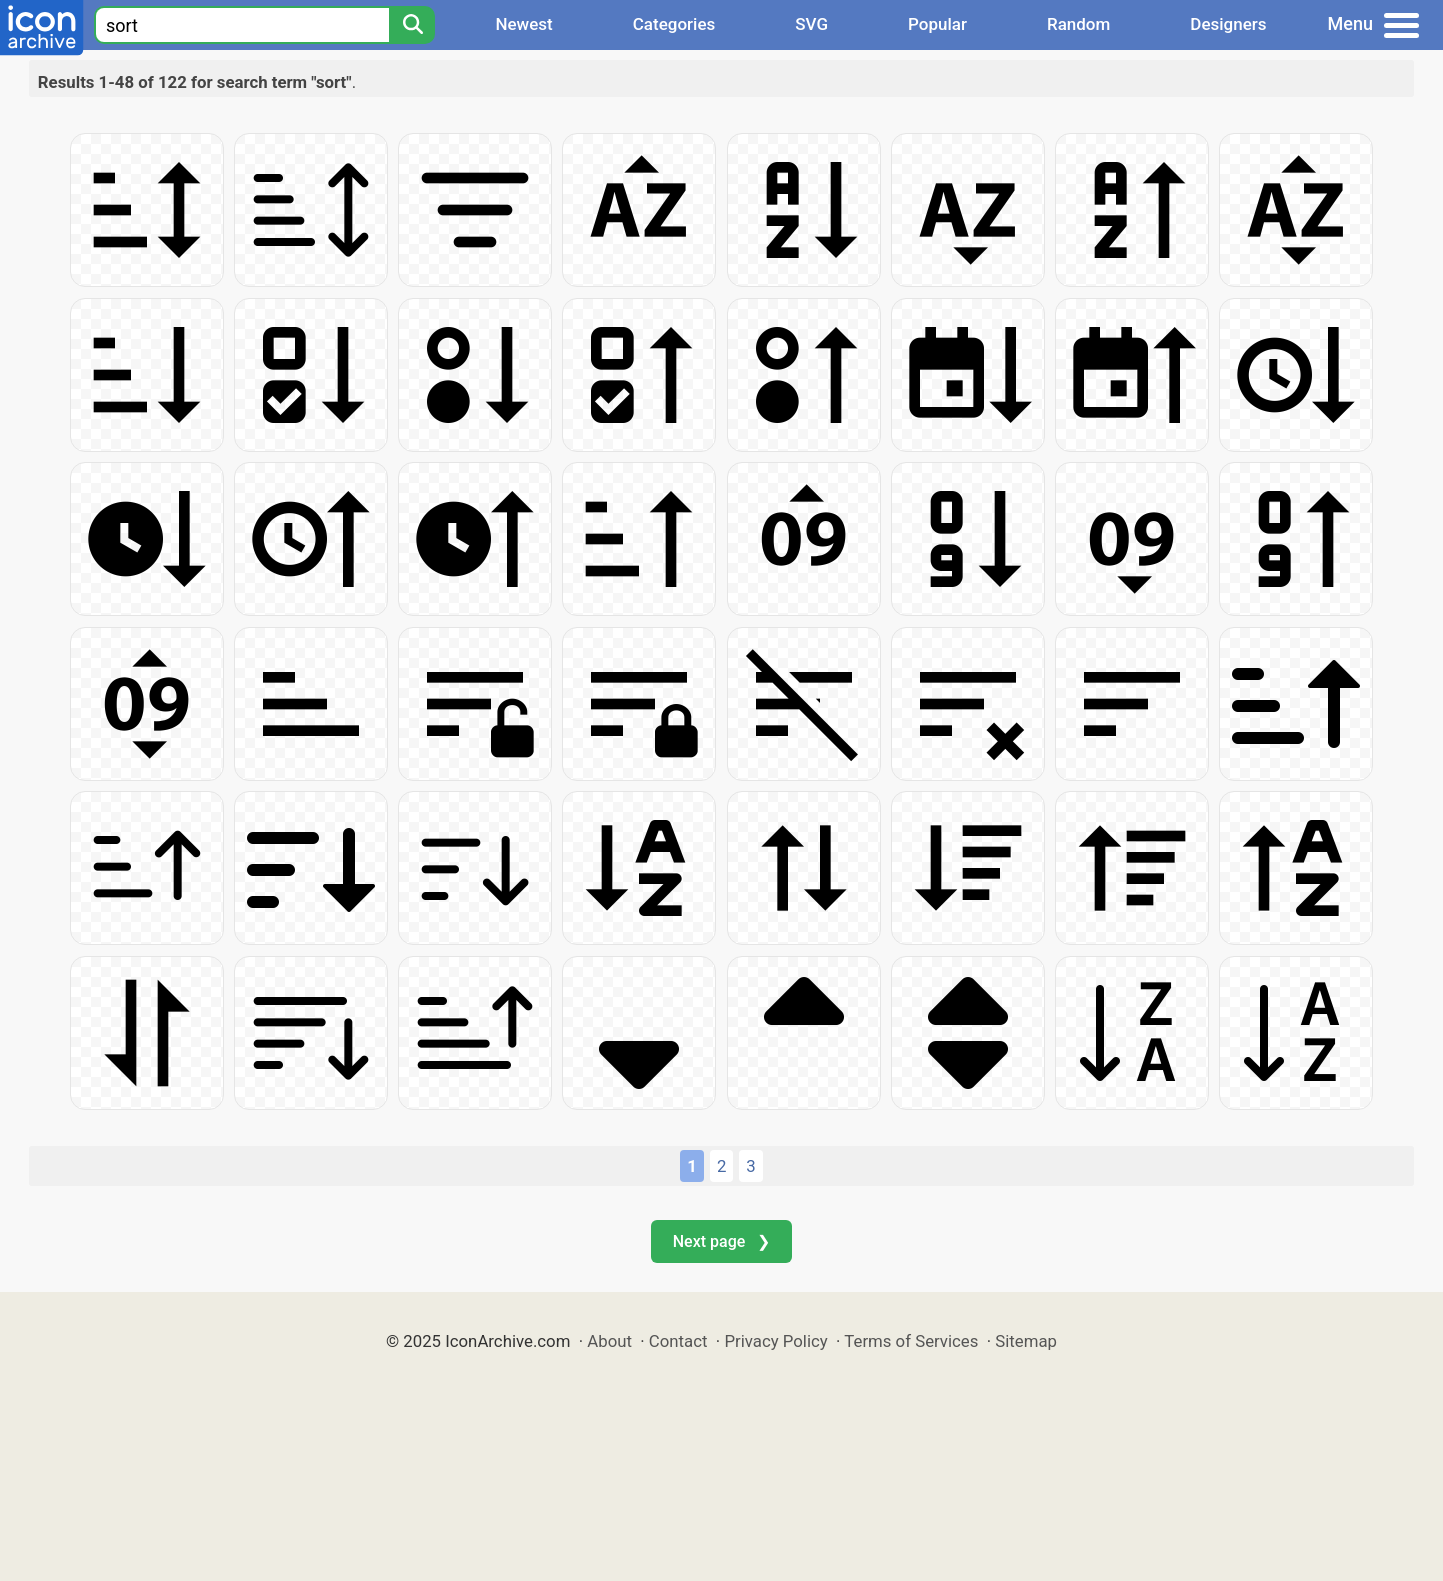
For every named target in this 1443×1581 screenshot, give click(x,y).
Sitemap (1026, 1341)
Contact (678, 1341)
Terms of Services (911, 1341)
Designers (1228, 24)
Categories (674, 24)
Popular (937, 24)
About (609, 1341)
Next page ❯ (721, 1241)
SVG (811, 24)
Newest (523, 24)
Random (1078, 24)
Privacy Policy (775, 1341)
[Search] (412, 25)
